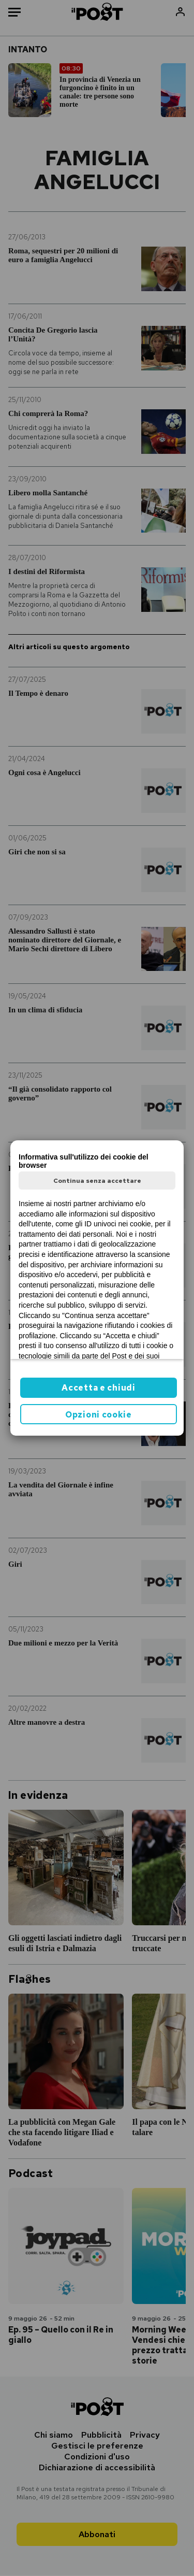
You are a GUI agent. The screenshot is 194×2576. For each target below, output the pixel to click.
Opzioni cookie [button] (98, 1414)
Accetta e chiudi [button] (98, 1387)
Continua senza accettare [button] (97, 1181)
